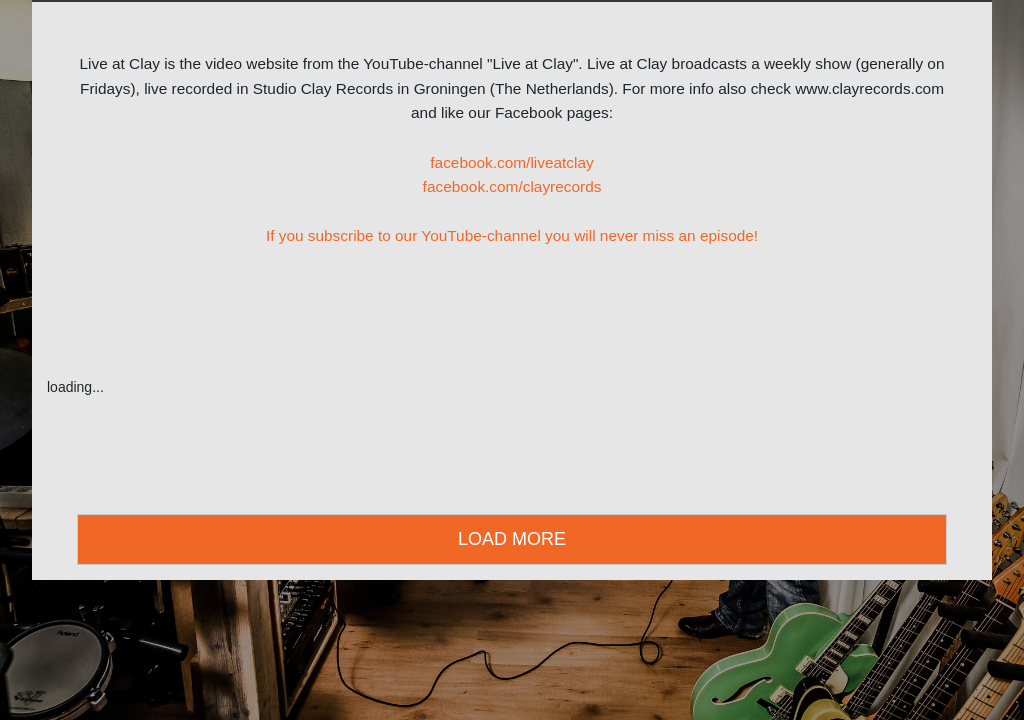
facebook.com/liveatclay (511, 162)
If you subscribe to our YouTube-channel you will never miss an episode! (512, 235)
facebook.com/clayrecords (512, 186)
